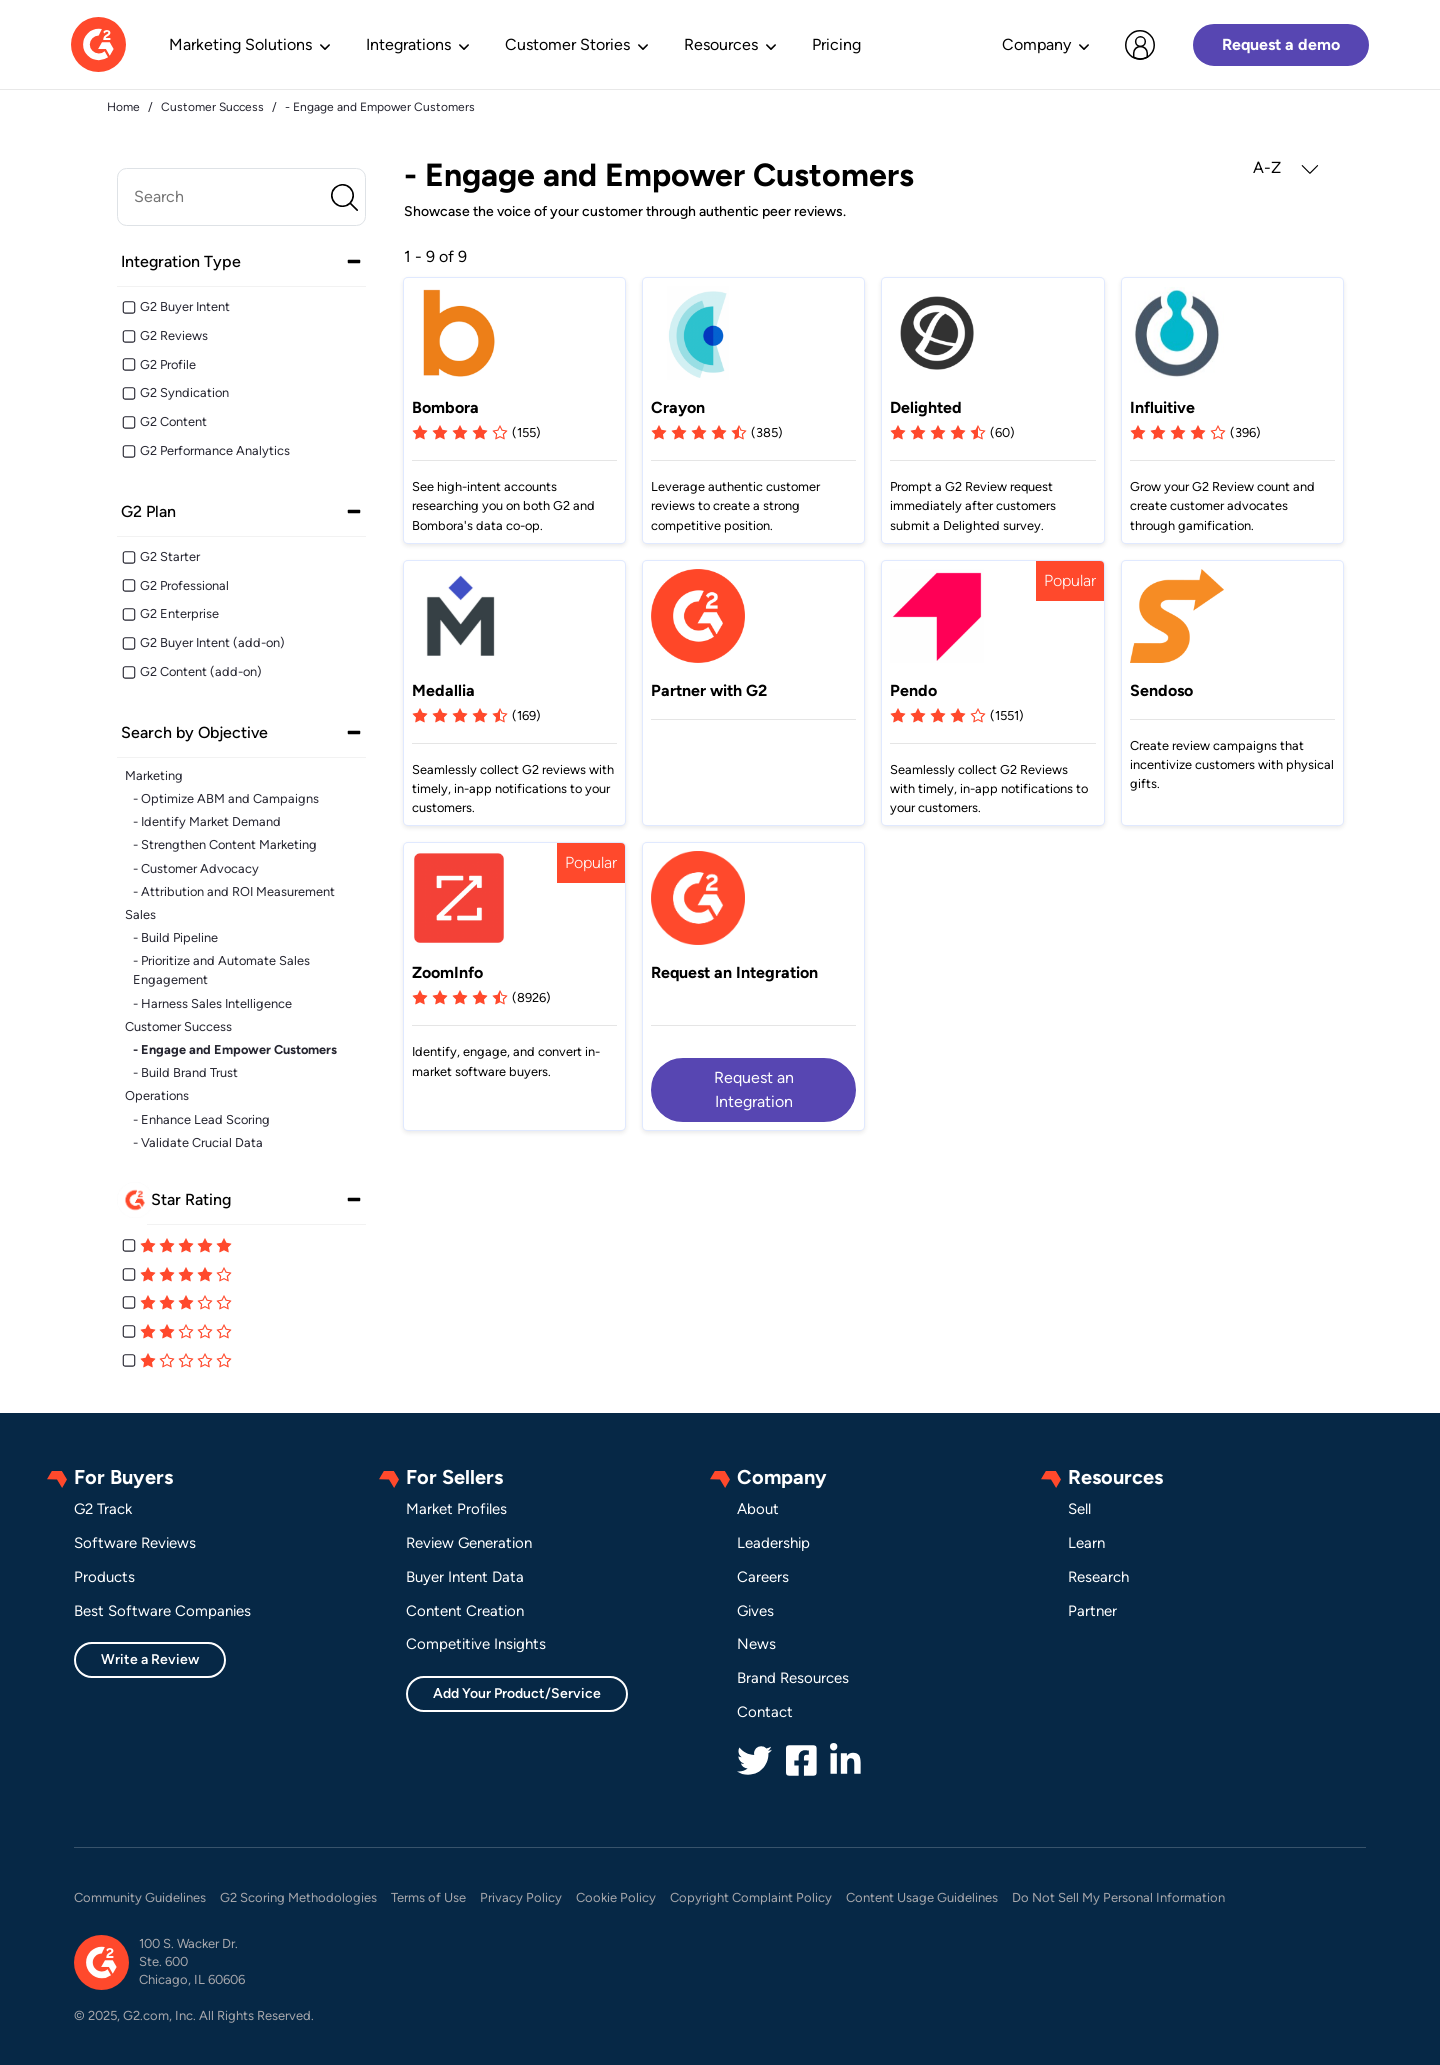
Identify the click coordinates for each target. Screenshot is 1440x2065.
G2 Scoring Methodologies (298, 1897)
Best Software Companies (162, 1611)
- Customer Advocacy (196, 868)
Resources (721, 44)
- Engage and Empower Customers (235, 1049)
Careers (763, 1577)
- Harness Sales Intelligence (212, 1003)
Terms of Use (428, 1897)
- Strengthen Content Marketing (225, 844)
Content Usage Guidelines (922, 1897)
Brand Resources (793, 1678)
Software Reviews (135, 1543)
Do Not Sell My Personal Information (1118, 1897)
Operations (157, 1095)
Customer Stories (567, 44)
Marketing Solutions (240, 44)
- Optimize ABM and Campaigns (226, 798)
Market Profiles (456, 1509)
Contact (765, 1712)
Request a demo (1281, 44)
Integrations (408, 44)
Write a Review (150, 1659)
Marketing (154, 775)
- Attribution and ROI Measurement (234, 891)
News (756, 1644)
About (758, 1509)
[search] (241, 197)
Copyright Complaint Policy (751, 1897)
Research (1098, 1577)
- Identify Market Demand (207, 821)
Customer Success (178, 1026)
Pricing (836, 44)
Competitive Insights (476, 1644)
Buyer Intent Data (465, 1577)
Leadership (773, 1543)
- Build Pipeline (175, 937)
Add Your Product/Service (517, 1693)
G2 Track (103, 1509)
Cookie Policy (616, 1897)
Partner (1092, 1611)
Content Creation (465, 1611)
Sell (1079, 1509)
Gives (755, 1611)
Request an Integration (754, 1089)
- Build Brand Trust (185, 1072)
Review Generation (469, 1543)
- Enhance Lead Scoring (201, 1119)
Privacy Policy (521, 1897)
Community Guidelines (140, 1897)
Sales (140, 914)
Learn (1086, 1543)
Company (1036, 44)
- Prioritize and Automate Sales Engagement (221, 970)
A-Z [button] (1286, 168)
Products (104, 1577)
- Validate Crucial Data (198, 1142)
